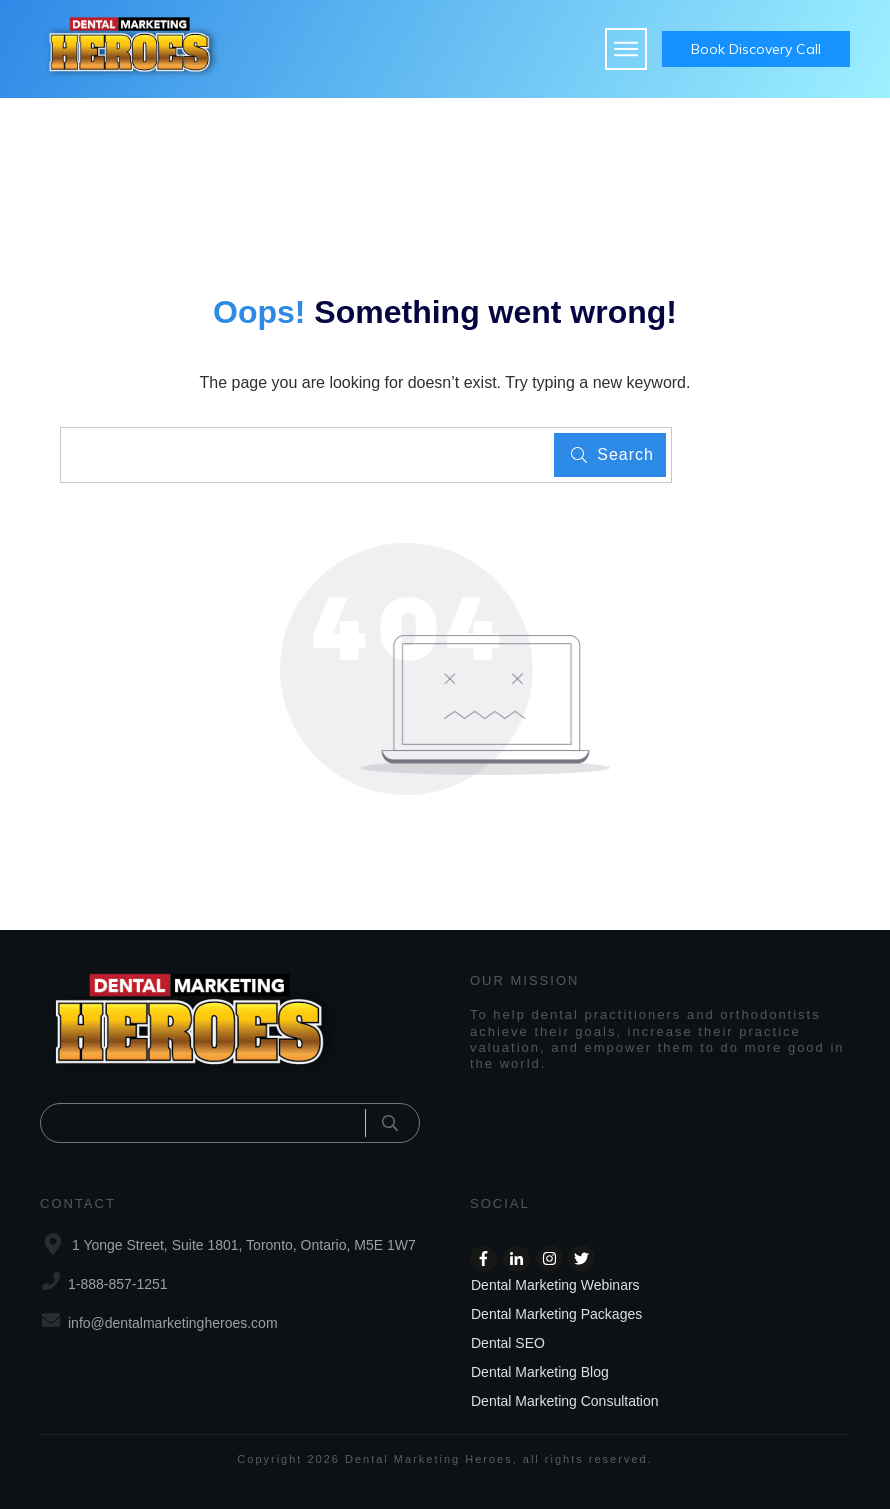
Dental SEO (508, 1343)
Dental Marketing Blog (540, 1372)
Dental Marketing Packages (556, 1314)
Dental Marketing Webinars (555, 1285)
